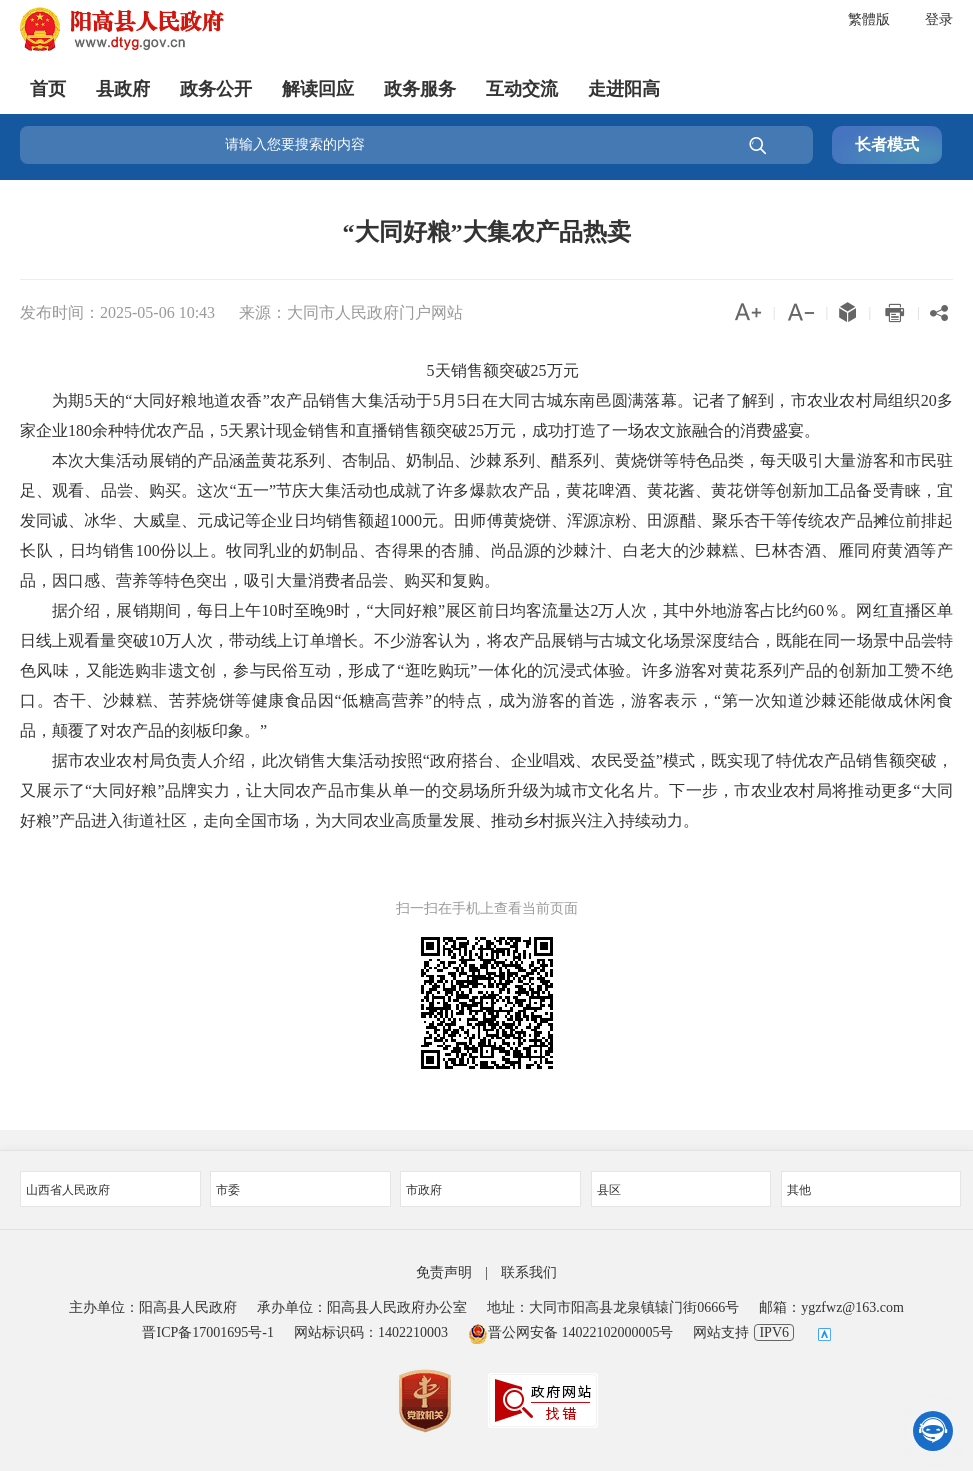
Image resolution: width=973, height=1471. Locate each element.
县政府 (123, 85)
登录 (939, 19)
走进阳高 (624, 85)
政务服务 (420, 85)
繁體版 (869, 19)
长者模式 (887, 144)
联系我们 (529, 1272)
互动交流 (522, 85)
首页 (48, 85)
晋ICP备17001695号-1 (207, 1332)
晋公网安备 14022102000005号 (571, 1332)
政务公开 (216, 85)
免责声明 (444, 1272)
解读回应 (318, 85)
